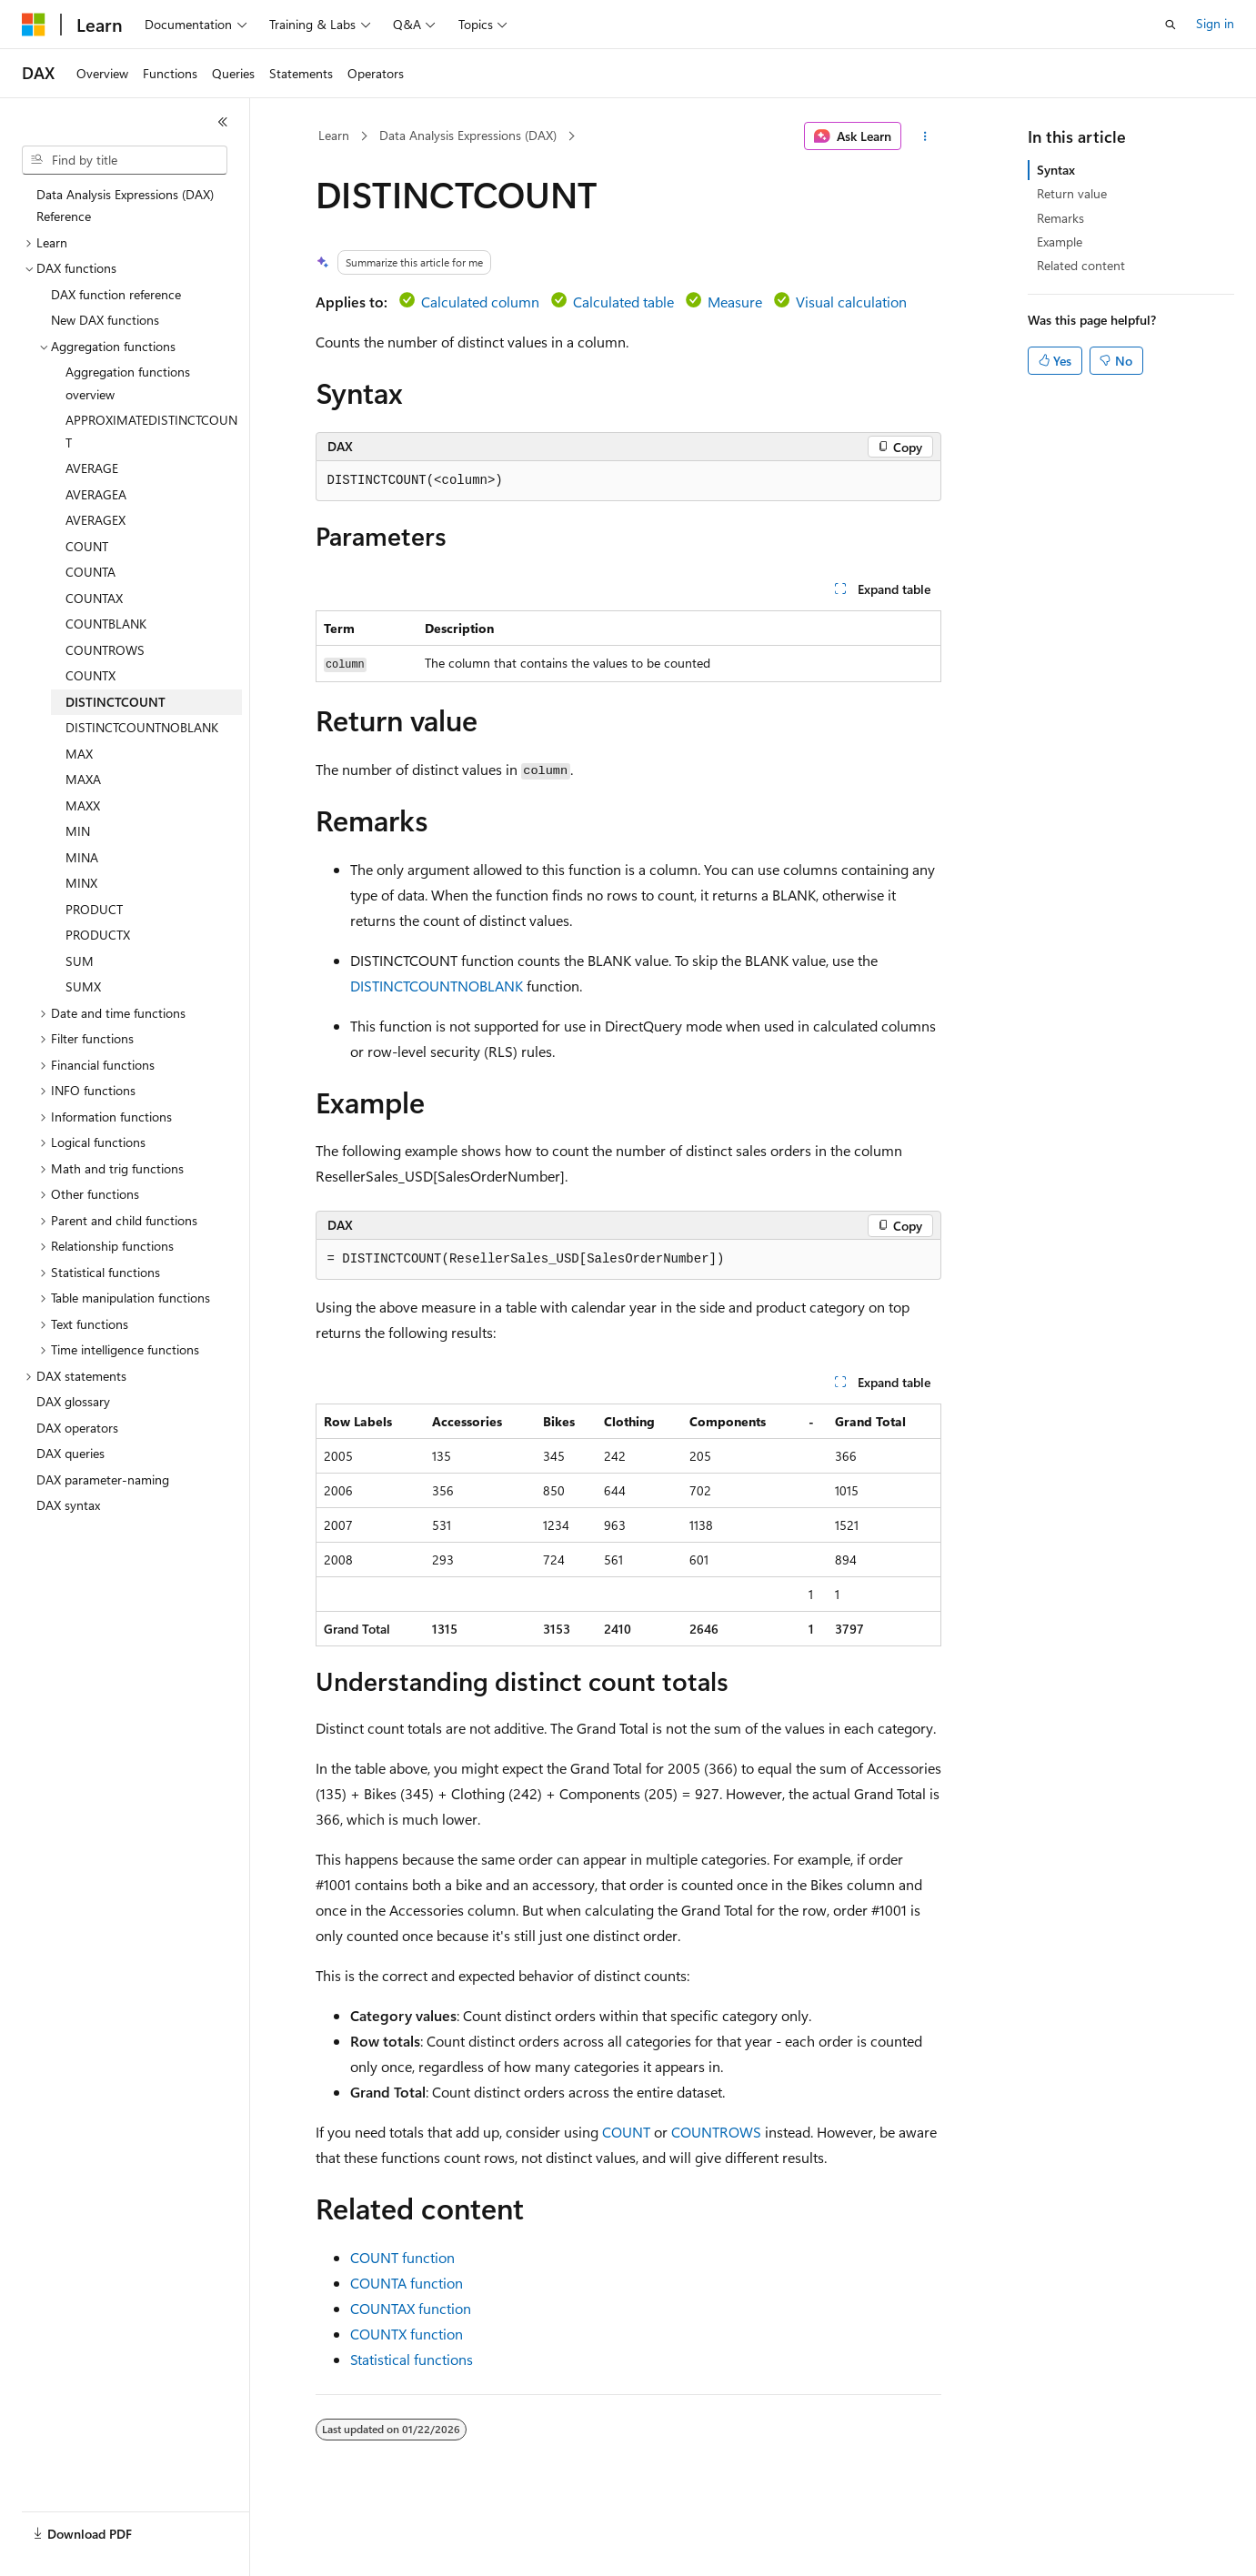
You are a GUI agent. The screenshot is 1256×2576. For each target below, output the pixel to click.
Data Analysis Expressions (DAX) (468, 135)
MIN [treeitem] (77, 831)
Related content (1081, 265)
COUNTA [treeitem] (90, 571)
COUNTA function (406, 2282)
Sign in (1215, 23)
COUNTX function (406, 2333)
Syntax (1056, 169)
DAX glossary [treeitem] (73, 1401)
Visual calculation (851, 301)
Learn (333, 135)
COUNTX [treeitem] (90, 675)
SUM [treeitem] (79, 961)
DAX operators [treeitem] (77, 1427)
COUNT (626, 2131)
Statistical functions (411, 2359)
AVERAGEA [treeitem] (95, 494)
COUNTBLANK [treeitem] (105, 623)
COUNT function (402, 2257)
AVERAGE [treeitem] (91, 468)
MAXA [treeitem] (83, 779)
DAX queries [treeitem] (70, 1453)
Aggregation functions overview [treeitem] (127, 383)
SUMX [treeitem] (83, 986)
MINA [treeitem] (81, 857)
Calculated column (480, 301)
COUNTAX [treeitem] (94, 598)
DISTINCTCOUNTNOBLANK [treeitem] (141, 727)
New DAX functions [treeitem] (105, 319)
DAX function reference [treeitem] (116, 294)
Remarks (1060, 217)
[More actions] (924, 136)
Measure (735, 301)
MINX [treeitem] (81, 882)
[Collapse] (223, 122)
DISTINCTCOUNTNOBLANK (436, 985)
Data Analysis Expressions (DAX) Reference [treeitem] (125, 206)
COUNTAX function (410, 2308)
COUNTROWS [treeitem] (105, 650)
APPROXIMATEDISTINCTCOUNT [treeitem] (151, 431)
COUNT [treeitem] (86, 546)
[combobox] (124, 160)
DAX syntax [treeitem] (68, 1505)
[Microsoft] (33, 24)
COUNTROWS (716, 2131)
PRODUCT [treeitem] (94, 909)
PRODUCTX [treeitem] (97, 934)
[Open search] (1170, 24)
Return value (1072, 193)
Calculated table (623, 301)
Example (1059, 241)
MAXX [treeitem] (82, 805)
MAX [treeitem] (79, 753)
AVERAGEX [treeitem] (95, 519)
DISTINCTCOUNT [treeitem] (115, 701)
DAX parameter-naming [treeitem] (102, 1479)
